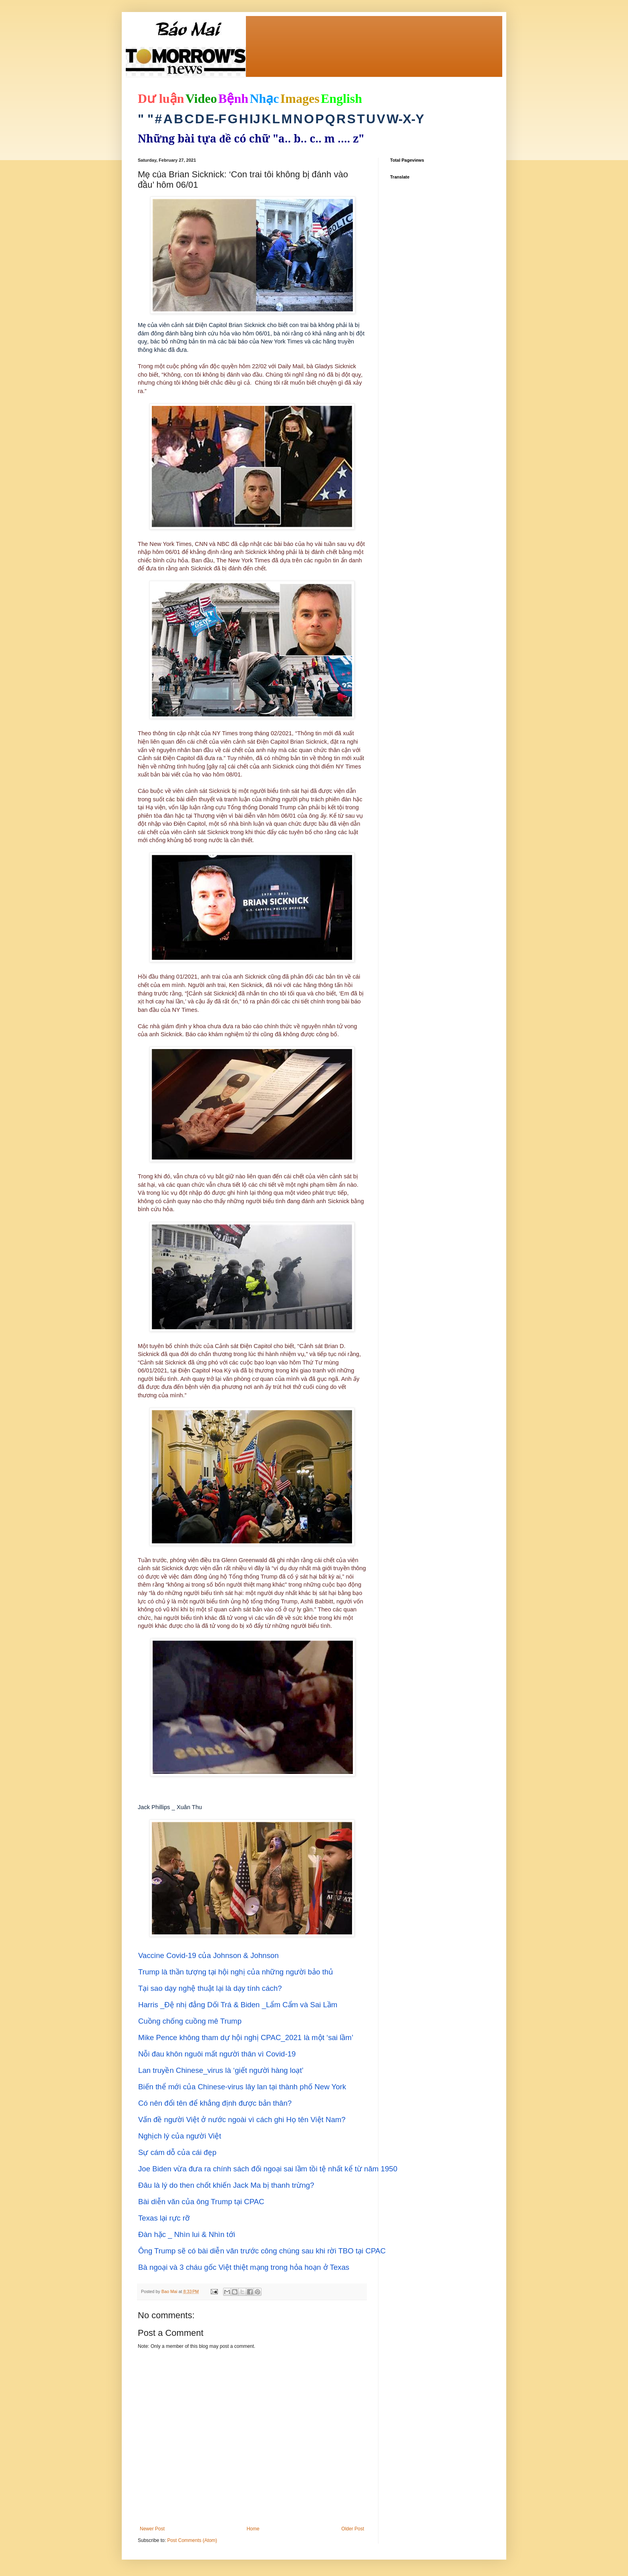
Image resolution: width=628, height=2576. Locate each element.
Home (253, 2529)
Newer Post (152, 2529)
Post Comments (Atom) (192, 2540)
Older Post (352, 2529)
